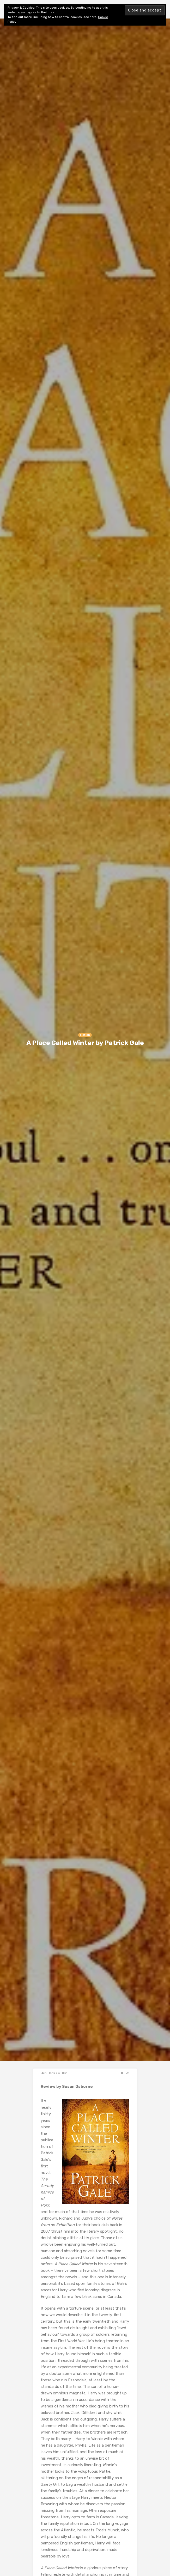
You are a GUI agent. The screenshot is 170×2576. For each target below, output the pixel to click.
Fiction (85, 1035)
